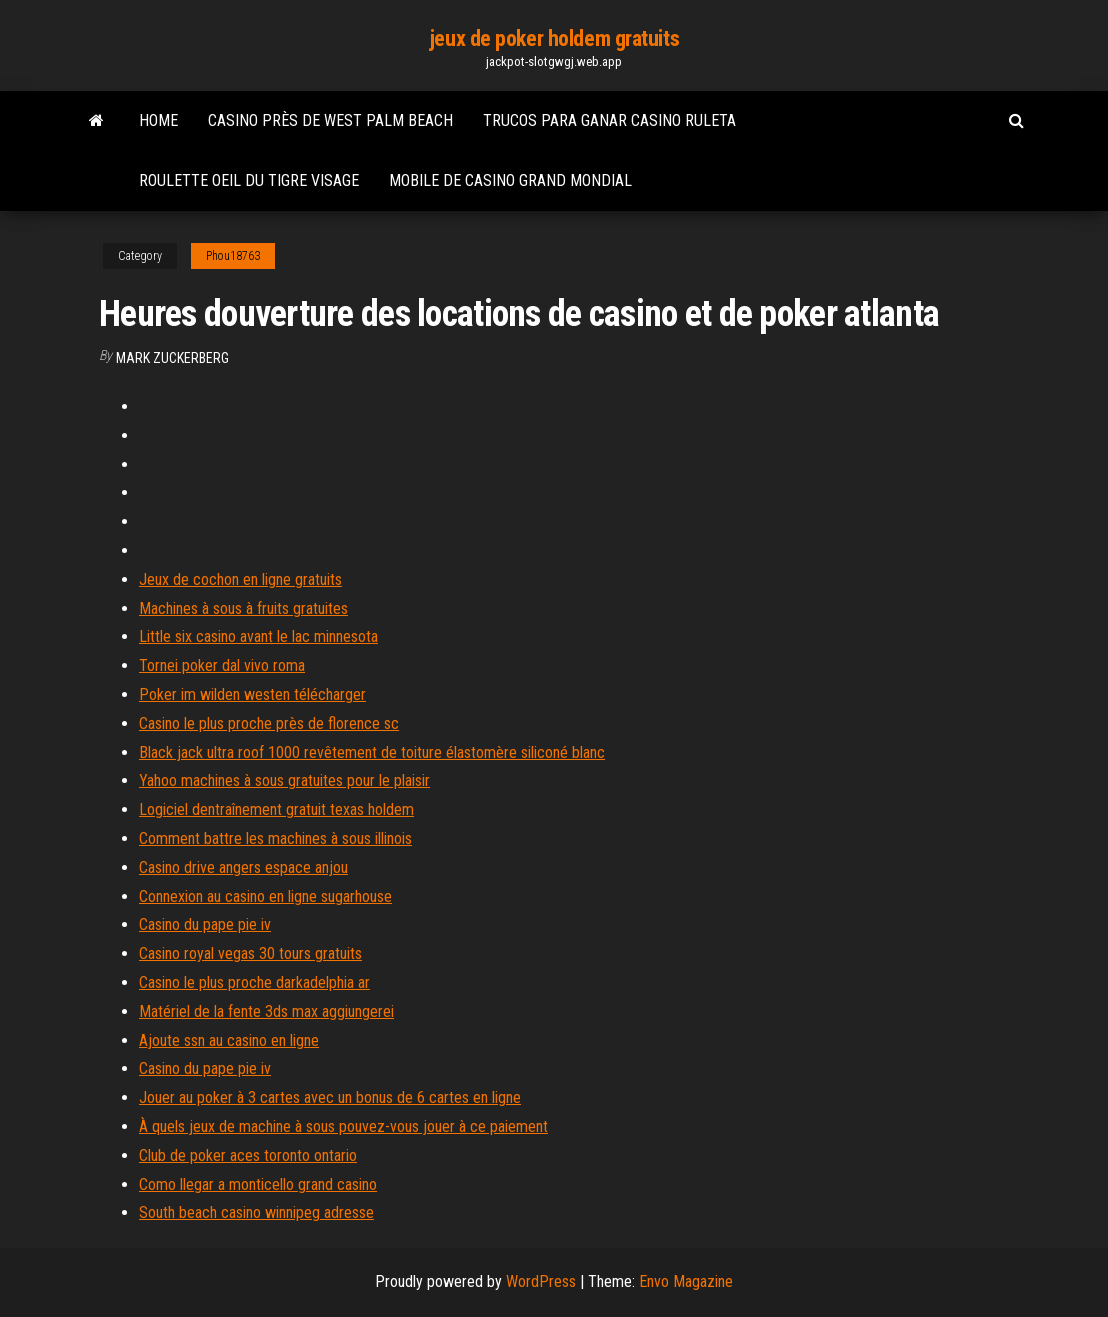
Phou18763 (233, 256)
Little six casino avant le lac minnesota (258, 636)
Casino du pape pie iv (205, 924)
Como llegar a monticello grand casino (258, 1184)
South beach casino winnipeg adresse (256, 1212)
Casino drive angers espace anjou (243, 867)
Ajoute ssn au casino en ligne (229, 1040)
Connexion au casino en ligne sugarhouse (265, 896)
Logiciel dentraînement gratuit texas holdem (276, 809)
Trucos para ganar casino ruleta (609, 120)
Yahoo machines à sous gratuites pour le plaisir (284, 780)
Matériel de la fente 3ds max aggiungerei (266, 1011)
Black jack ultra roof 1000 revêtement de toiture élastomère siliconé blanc (372, 752)
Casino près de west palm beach (330, 120)
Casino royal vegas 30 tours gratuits (250, 953)
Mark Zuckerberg (172, 358)
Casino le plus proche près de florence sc (269, 723)
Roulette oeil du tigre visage (249, 180)
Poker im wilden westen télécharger (252, 694)
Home (158, 120)
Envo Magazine (686, 1281)
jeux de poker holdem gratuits (554, 38)
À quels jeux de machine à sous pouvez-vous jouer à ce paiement (343, 1126)
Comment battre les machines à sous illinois (275, 838)
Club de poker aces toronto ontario (248, 1155)
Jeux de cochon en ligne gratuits (240, 579)
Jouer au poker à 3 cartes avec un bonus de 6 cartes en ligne (330, 1097)
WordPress (541, 1281)
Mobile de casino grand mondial (510, 180)
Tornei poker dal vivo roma (222, 665)
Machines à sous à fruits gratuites (243, 608)
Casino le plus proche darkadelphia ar (254, 982)
